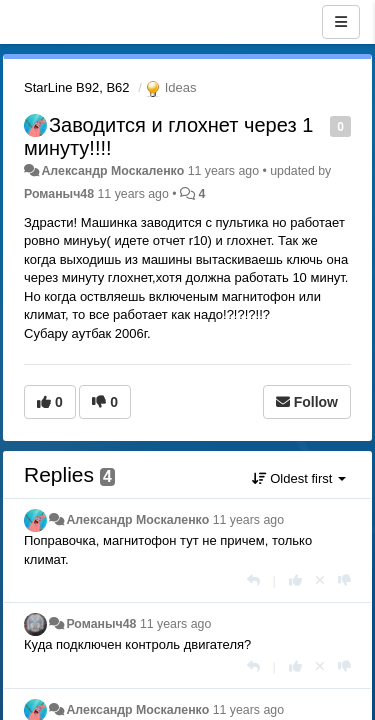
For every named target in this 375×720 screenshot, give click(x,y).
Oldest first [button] (299, 478)
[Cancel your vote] (320, 580)
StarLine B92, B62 (77, 87)
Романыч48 (59, 194)
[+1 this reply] (295, 580)
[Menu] (341, 22)
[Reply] (253, 580)
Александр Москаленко (112, 171)
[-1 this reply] (344, 580)
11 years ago (248, 520)
